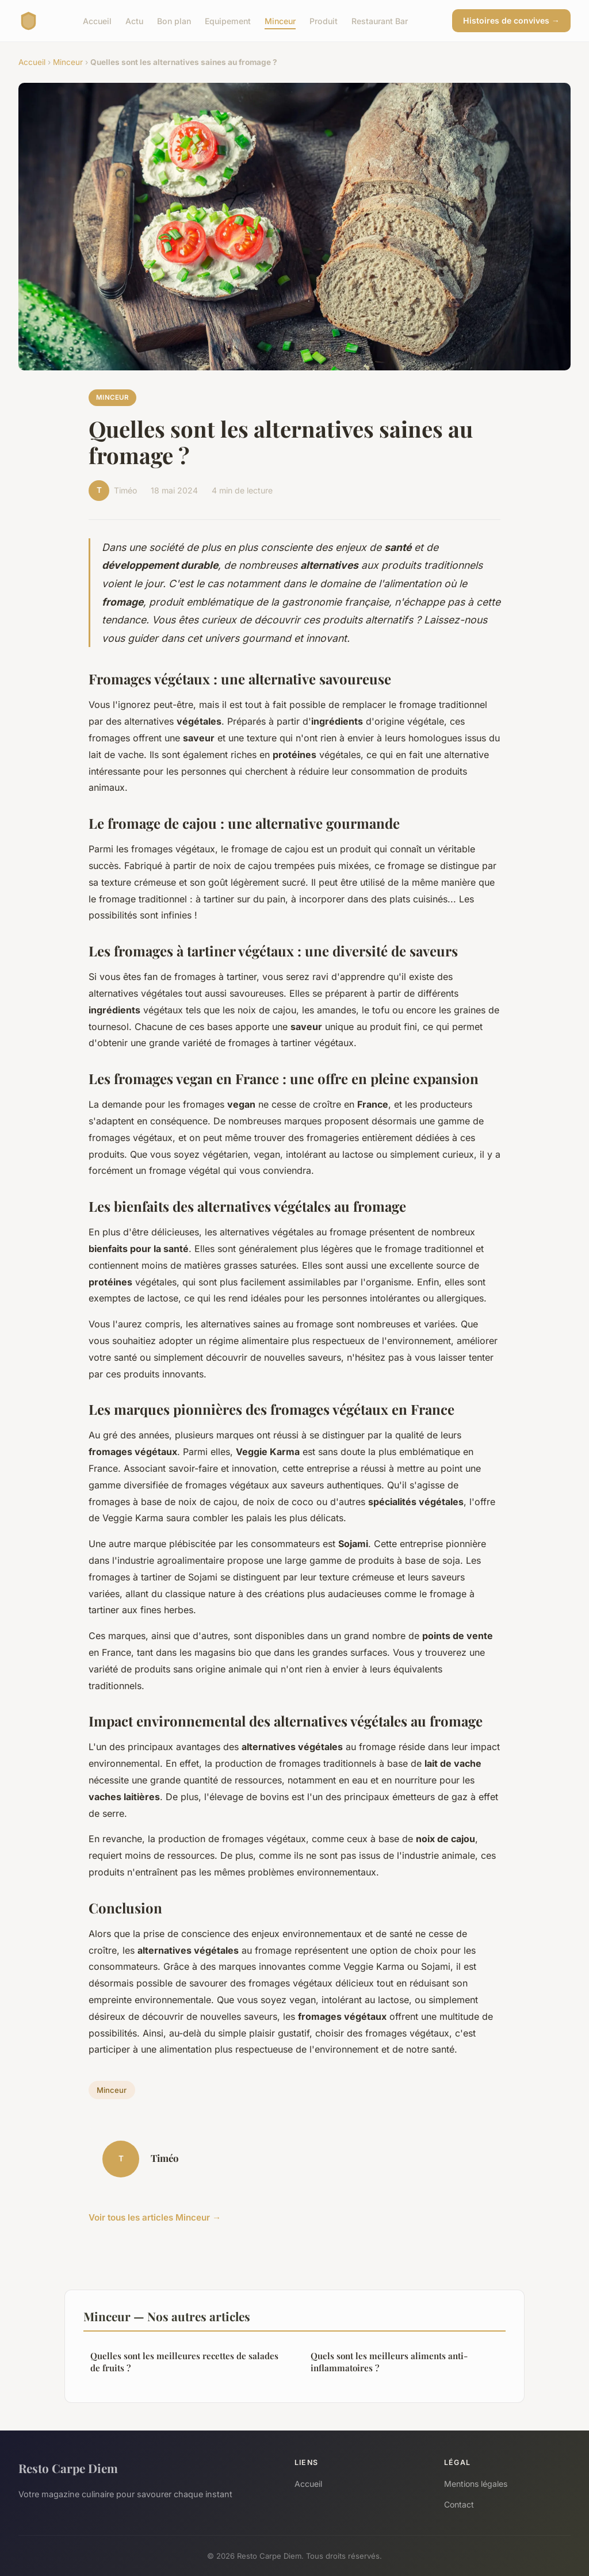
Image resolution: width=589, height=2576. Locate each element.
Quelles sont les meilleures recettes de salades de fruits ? (184, 2362)
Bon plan (174, 20)
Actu (134, 20)
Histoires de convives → (511, 20)
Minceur (280, 20)
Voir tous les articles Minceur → (155, 2217)
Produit (323, 20)
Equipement (228, 20)
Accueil (97, 20)
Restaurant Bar (379, 20)
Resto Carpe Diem (68, 2468)
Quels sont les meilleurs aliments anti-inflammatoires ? (389, 2362)
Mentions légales (475, 2484)
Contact (459, 2504)
